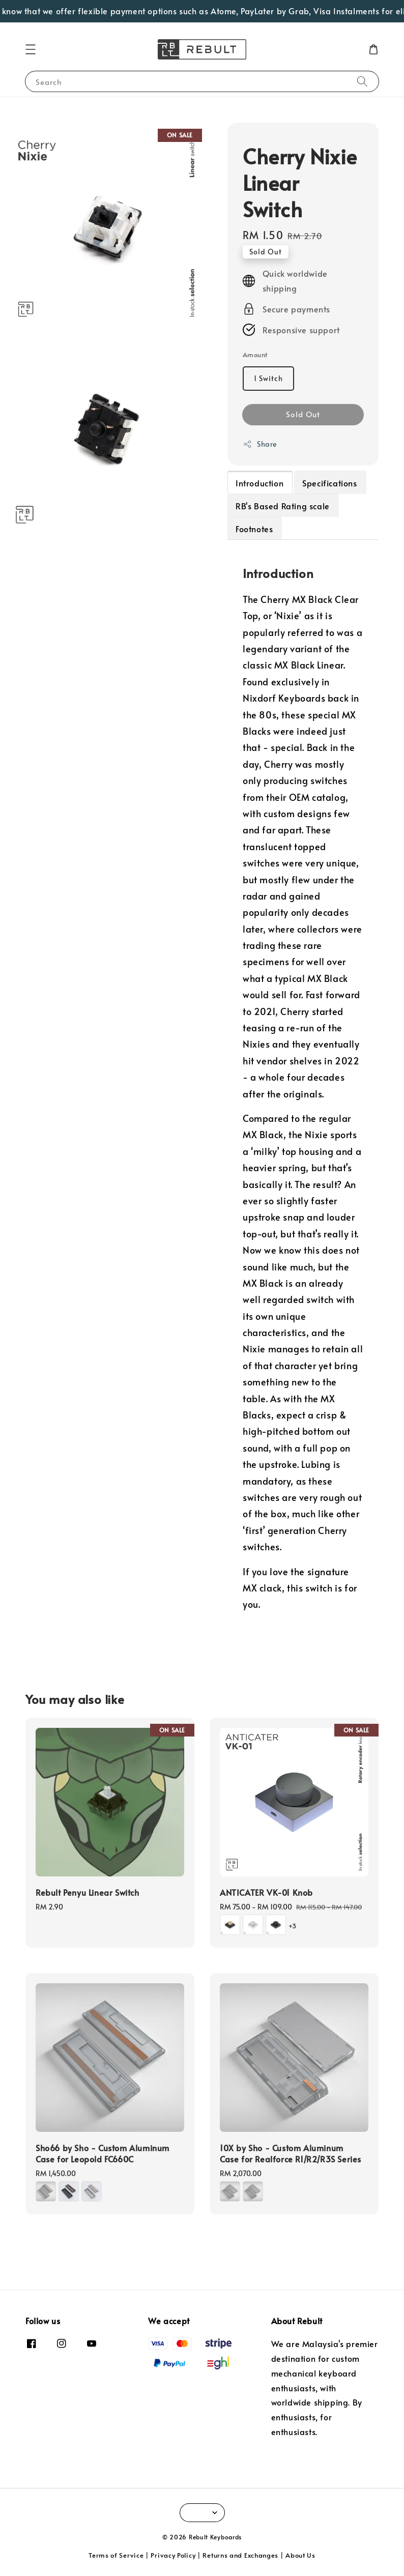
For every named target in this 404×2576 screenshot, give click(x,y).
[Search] (362, 81)
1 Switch (268, 378)
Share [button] (260, 444)
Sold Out (303, 414)
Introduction (259, 482)
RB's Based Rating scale (283, 505)
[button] (30, 49)
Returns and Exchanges (240, 2555)
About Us (300, 2555)
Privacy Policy (173, 2555)
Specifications (329, 482)
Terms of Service (116, 2555)
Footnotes (254, 528)
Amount (255, 354)
